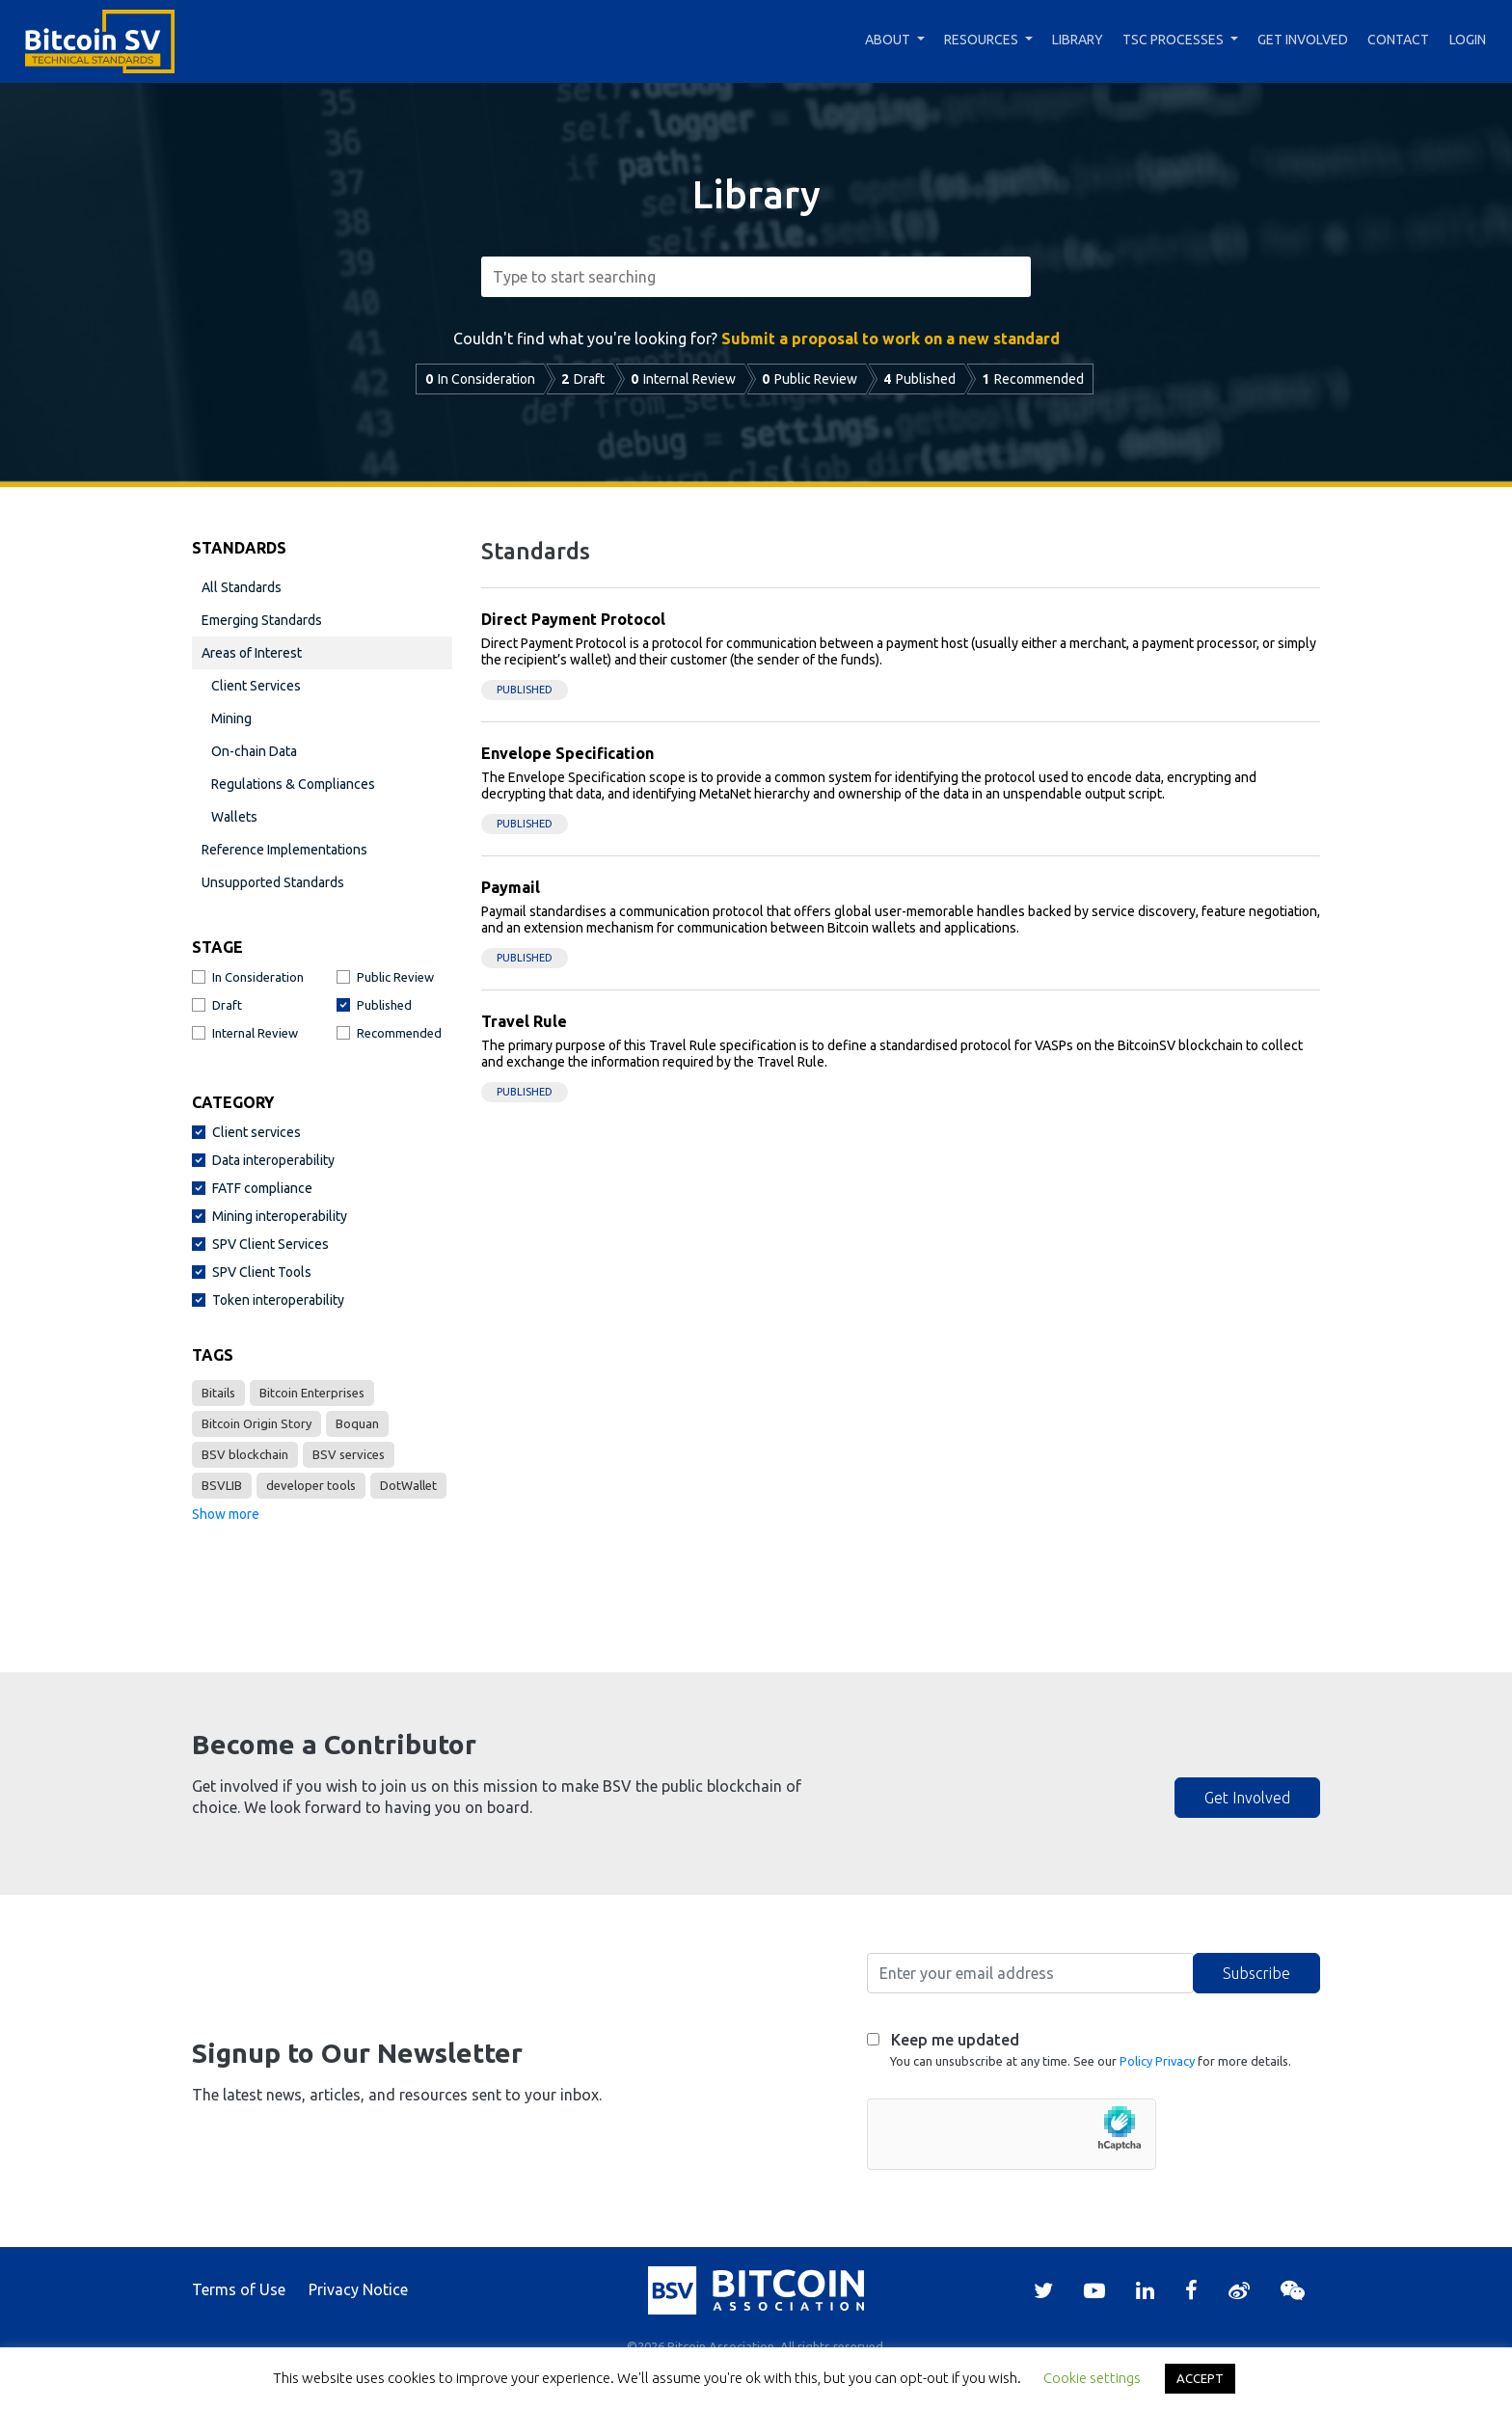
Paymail (510, 887)
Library (1077, 39)
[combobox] (756, 277)
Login (1467, 39)
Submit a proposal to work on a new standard (890, 338)
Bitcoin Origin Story (256, 1423)
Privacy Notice (358, 2289)
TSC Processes (1173, 39)
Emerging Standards (262, 620)
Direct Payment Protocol (573, 619)
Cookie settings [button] (1092, 2377)
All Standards (242, 587)
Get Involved (1302, 39)
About (887, 39)
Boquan (357, 1423)
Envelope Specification (567, 753)
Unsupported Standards (273, 882)
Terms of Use (238, 2289)
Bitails (218, 1392)
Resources (981, 39)
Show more (225, 1514)
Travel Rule (524, 1021)
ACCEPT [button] (1200, 2378)
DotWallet (408, 1485)
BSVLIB (222, 1485)
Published (525, 689)
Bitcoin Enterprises (311, 1392)
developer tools (311, 1485)
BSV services (348, 1454)
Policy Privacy (1157, 2061)
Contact (1398, 39)
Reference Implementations (284, 849)
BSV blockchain (245, 1454)
